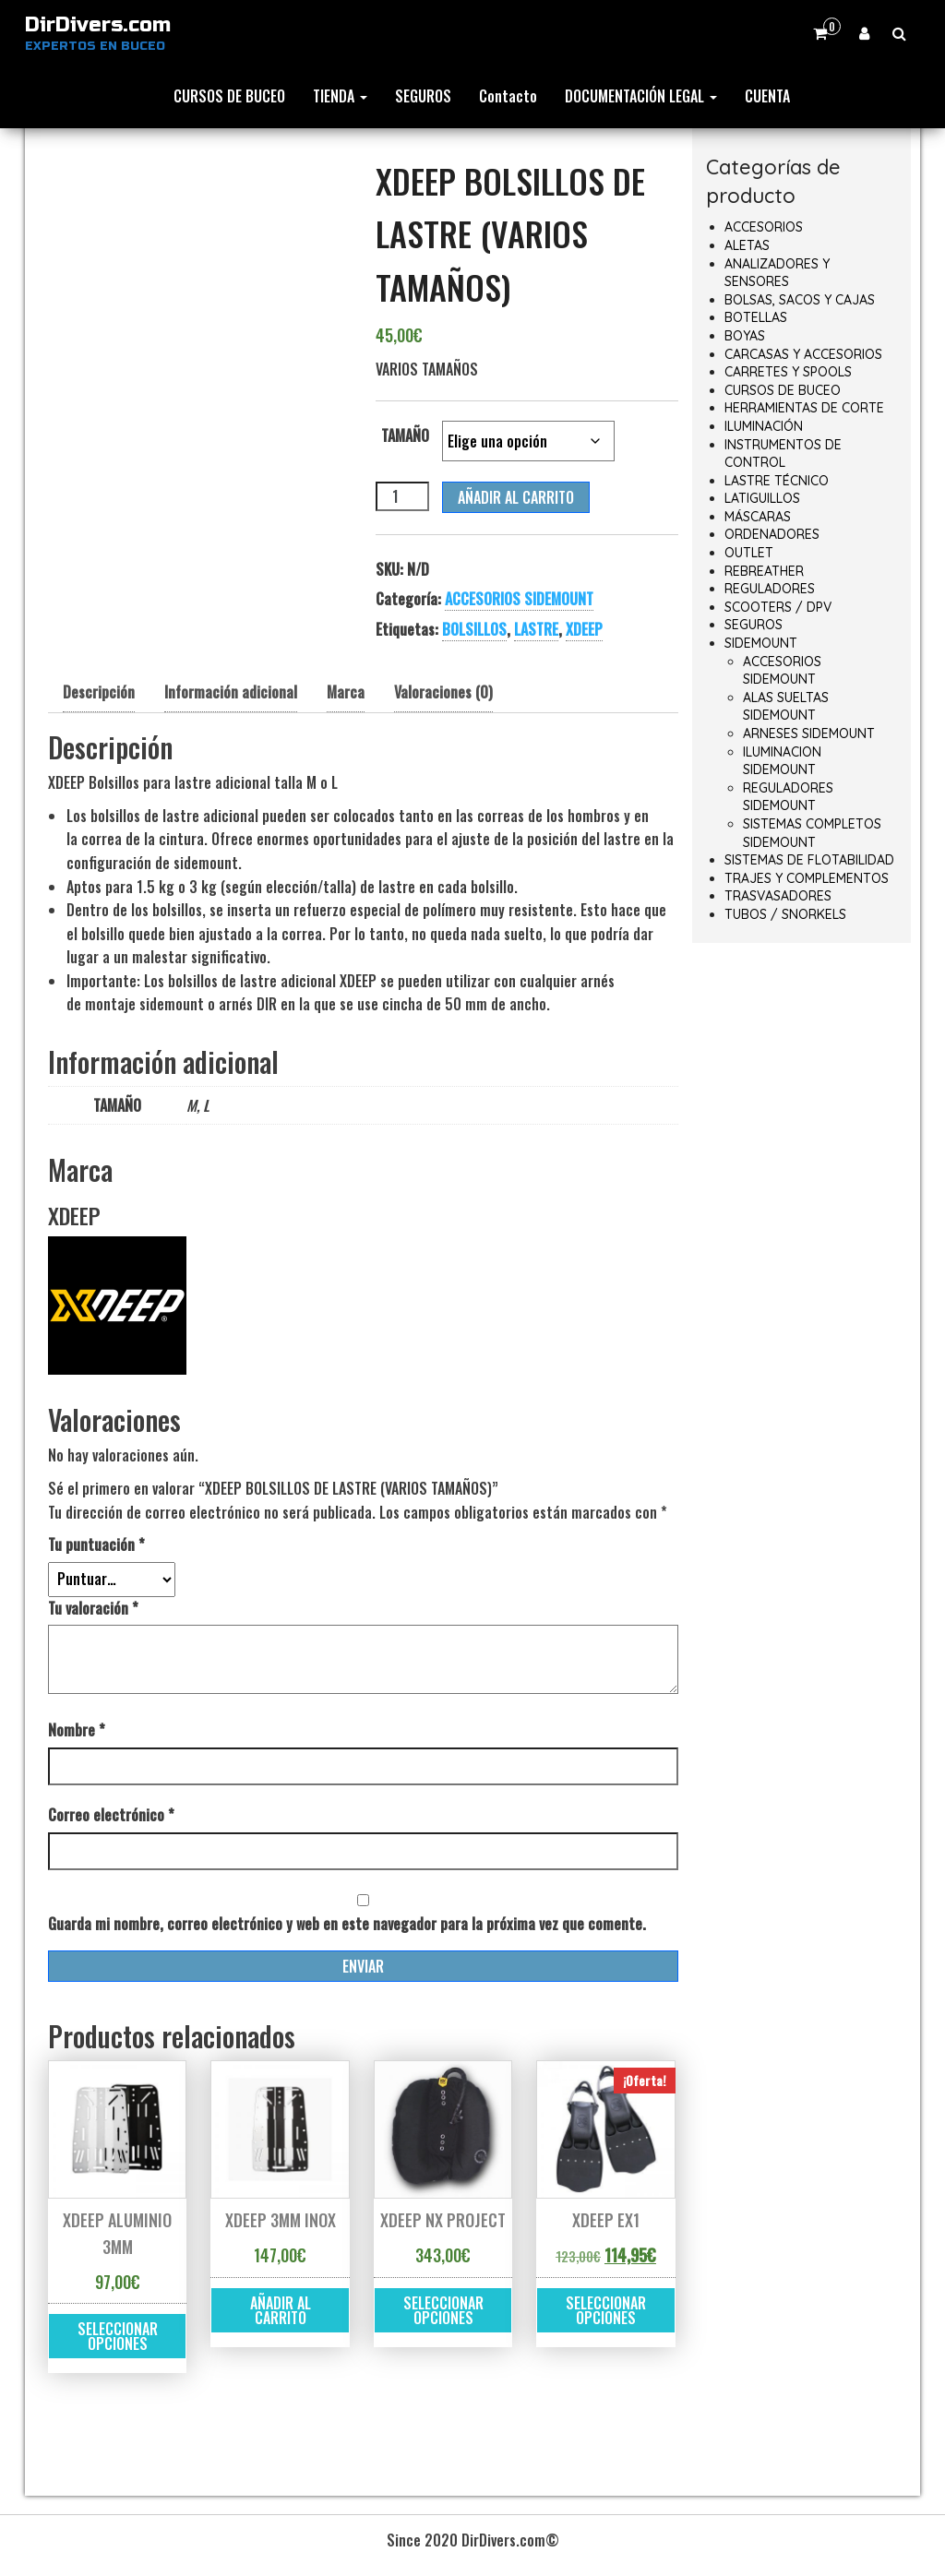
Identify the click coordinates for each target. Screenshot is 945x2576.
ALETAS (747, 245)
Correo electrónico (111, 1815)
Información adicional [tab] (230, 692)
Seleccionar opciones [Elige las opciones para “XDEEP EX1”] (606, 2310)
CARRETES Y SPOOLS (788, 372)
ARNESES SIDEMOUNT (809, 733)
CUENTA (767, 96)
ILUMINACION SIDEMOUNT (782, 761)
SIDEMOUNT (760, 643)
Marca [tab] (346, 692)
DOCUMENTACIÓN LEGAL (641, 96)
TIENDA (340, 96)
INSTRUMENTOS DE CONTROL (783, 453)
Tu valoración (93, 1608)
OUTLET (748, 552)
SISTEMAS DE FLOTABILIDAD (809, 860)
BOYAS (744, 336)
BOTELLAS (755, 317)
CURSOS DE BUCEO (229, 96)
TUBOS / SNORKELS (785, 914)
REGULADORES (769, 588)
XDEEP (584, 629)
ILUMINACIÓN (763, 426)
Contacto (508, 96)
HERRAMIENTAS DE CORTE (804, 408)
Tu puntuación (96, 1544)
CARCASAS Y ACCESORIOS (803, 354)
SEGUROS (423, 96)
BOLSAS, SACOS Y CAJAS (799, 300)
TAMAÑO (405, 435)
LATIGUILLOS (762, 498)
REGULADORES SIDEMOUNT (788, 797)
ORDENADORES (771, 534)
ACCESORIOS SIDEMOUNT (519, 599)
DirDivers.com (98, 25)
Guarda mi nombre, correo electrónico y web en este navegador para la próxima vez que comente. (347, 1924)
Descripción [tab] (99, 692)
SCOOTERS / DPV (777, 607)
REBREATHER (764, 571)
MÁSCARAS (757, 516)
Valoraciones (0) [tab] (443, 692)
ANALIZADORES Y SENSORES (777, 273)
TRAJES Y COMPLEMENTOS (806, 878)
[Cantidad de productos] (402, 496)
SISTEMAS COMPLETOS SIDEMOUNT (812, 833)
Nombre (76, 1730)
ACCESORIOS (763, 227)
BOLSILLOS (474, 629)
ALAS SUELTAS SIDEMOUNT (786, 706)
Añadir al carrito (516, 497)
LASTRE (536, 629)
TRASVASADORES (777, 896)
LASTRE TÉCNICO (776, 480)
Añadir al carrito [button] (280, 2310)
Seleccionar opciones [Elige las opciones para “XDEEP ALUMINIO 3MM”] (118, 2336)
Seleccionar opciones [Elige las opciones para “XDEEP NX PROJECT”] (443, 2310)
